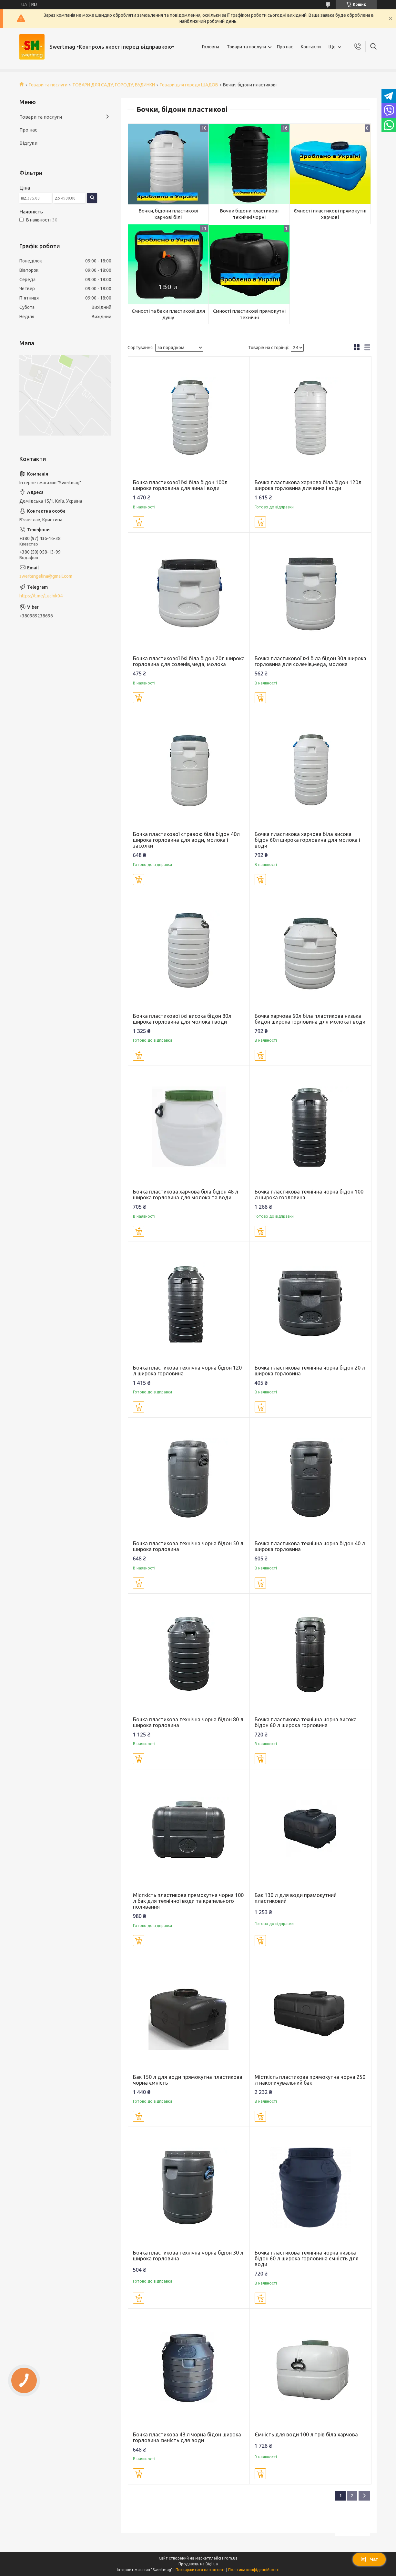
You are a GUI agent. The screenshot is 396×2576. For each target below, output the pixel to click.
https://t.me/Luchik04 (41, 595)
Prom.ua (230, 2558)
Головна (210, 46)
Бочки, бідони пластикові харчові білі (168, 214)
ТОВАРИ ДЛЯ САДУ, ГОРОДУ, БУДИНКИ (113, 84)
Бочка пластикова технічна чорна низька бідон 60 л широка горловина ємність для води (307, 2258)
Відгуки (28, 143)
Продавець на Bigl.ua (198, 2564)
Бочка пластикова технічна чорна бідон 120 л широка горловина (187, 1370)
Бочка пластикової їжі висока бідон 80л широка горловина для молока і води (182, 1019)
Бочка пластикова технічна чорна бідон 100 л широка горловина (309, 1194)
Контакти (311, 46)
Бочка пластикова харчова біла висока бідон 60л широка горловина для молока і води (307, 840)
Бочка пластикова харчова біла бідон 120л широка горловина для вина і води (308, 485)
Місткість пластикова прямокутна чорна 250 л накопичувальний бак (310, 2080)
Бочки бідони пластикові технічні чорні (249, 214)
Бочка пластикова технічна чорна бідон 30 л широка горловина (188, 2255)
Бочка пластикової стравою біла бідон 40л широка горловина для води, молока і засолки (186, 840)
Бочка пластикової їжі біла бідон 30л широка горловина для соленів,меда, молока (310, 661)
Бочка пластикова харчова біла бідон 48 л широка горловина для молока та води (185, 1194)
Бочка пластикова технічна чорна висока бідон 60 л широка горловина (306, 1722)
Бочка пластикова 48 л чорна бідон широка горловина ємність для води (187, 2437)
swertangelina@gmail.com (45, 576)
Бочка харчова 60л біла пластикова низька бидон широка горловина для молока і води (310, 1019)
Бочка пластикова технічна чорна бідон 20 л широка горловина (310, 1370)
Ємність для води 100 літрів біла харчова (306, 2434)
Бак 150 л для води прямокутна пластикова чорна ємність (187, 2080)
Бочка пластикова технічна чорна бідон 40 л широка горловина (310, 1546)
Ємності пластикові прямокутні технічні (249, 314)
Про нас (285, 46)
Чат (369, 2559)
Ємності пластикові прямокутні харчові (330, 214)
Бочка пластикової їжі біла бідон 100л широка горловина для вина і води (180, 485)
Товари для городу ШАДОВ (188, 84)
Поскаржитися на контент (200, 2570)
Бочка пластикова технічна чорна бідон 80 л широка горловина (188, 1722)
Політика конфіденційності (253, 2570)
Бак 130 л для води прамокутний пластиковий (296, 1898)
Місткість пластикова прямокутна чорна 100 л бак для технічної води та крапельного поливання (188, 1901)
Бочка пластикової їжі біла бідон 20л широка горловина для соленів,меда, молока (189, 661)
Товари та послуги (246, 46)
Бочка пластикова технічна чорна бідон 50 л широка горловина (188, 1546)
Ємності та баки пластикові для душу (168, 314)
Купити (138, 521)
